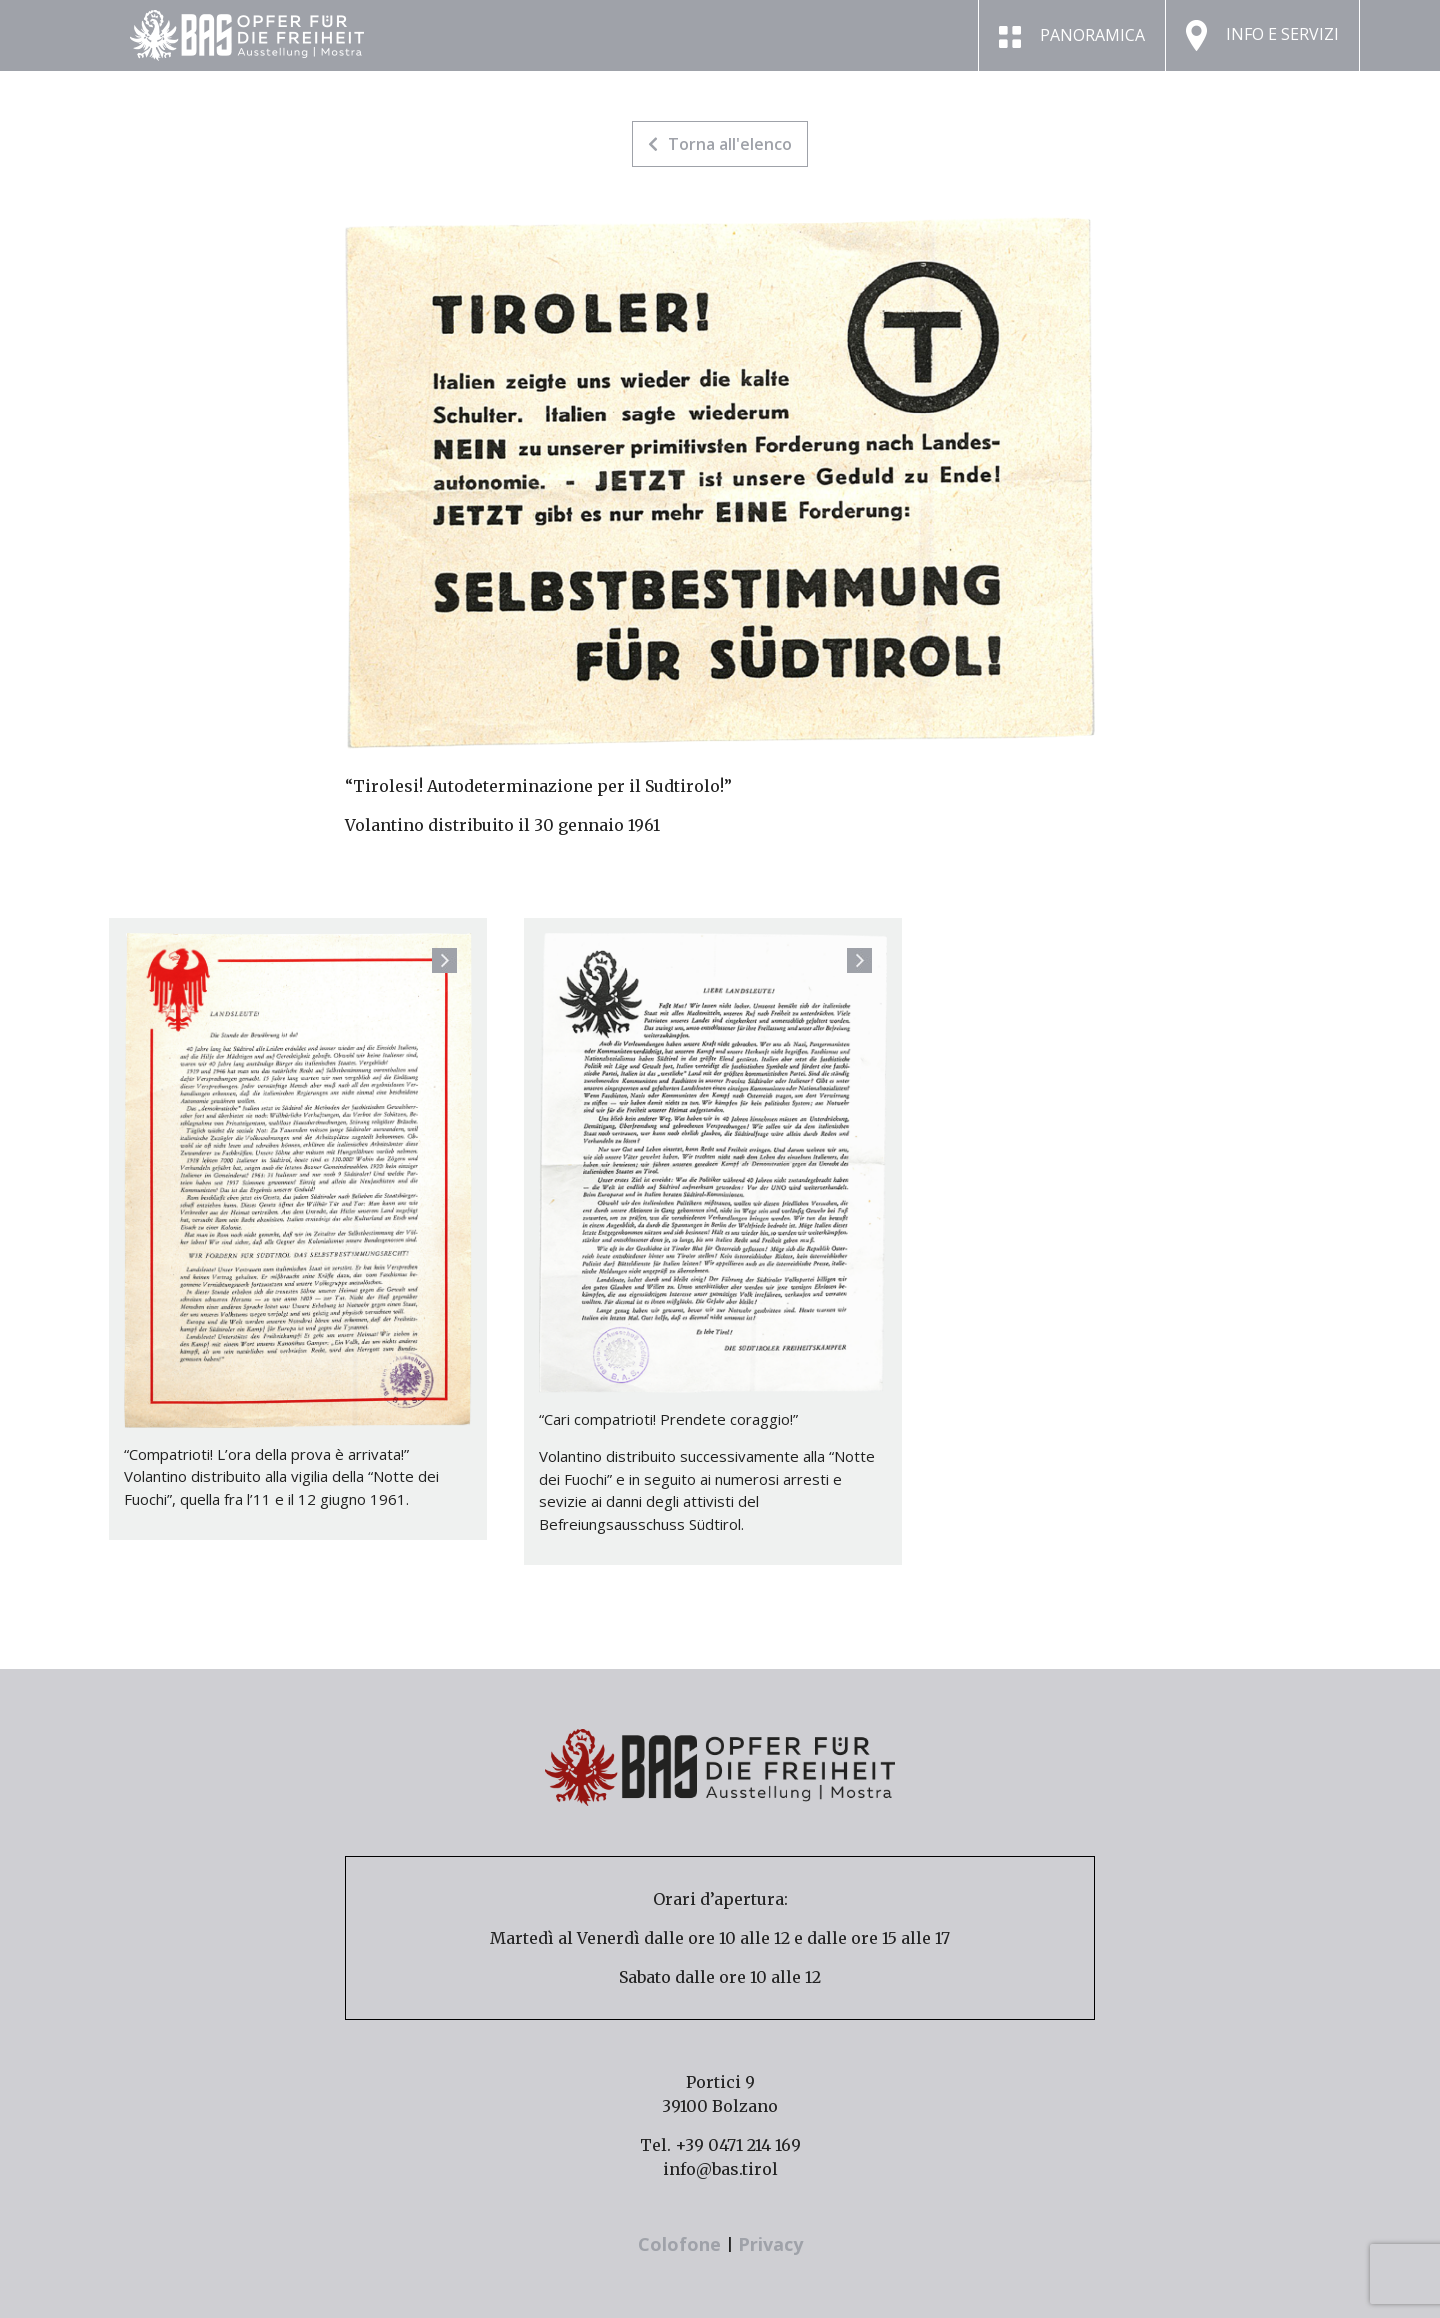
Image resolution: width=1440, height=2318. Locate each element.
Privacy (770, 2244)
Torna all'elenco (720, 144)
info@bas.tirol (720, 2169)
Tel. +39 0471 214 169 (720, 2145)
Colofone (682, 2244)
